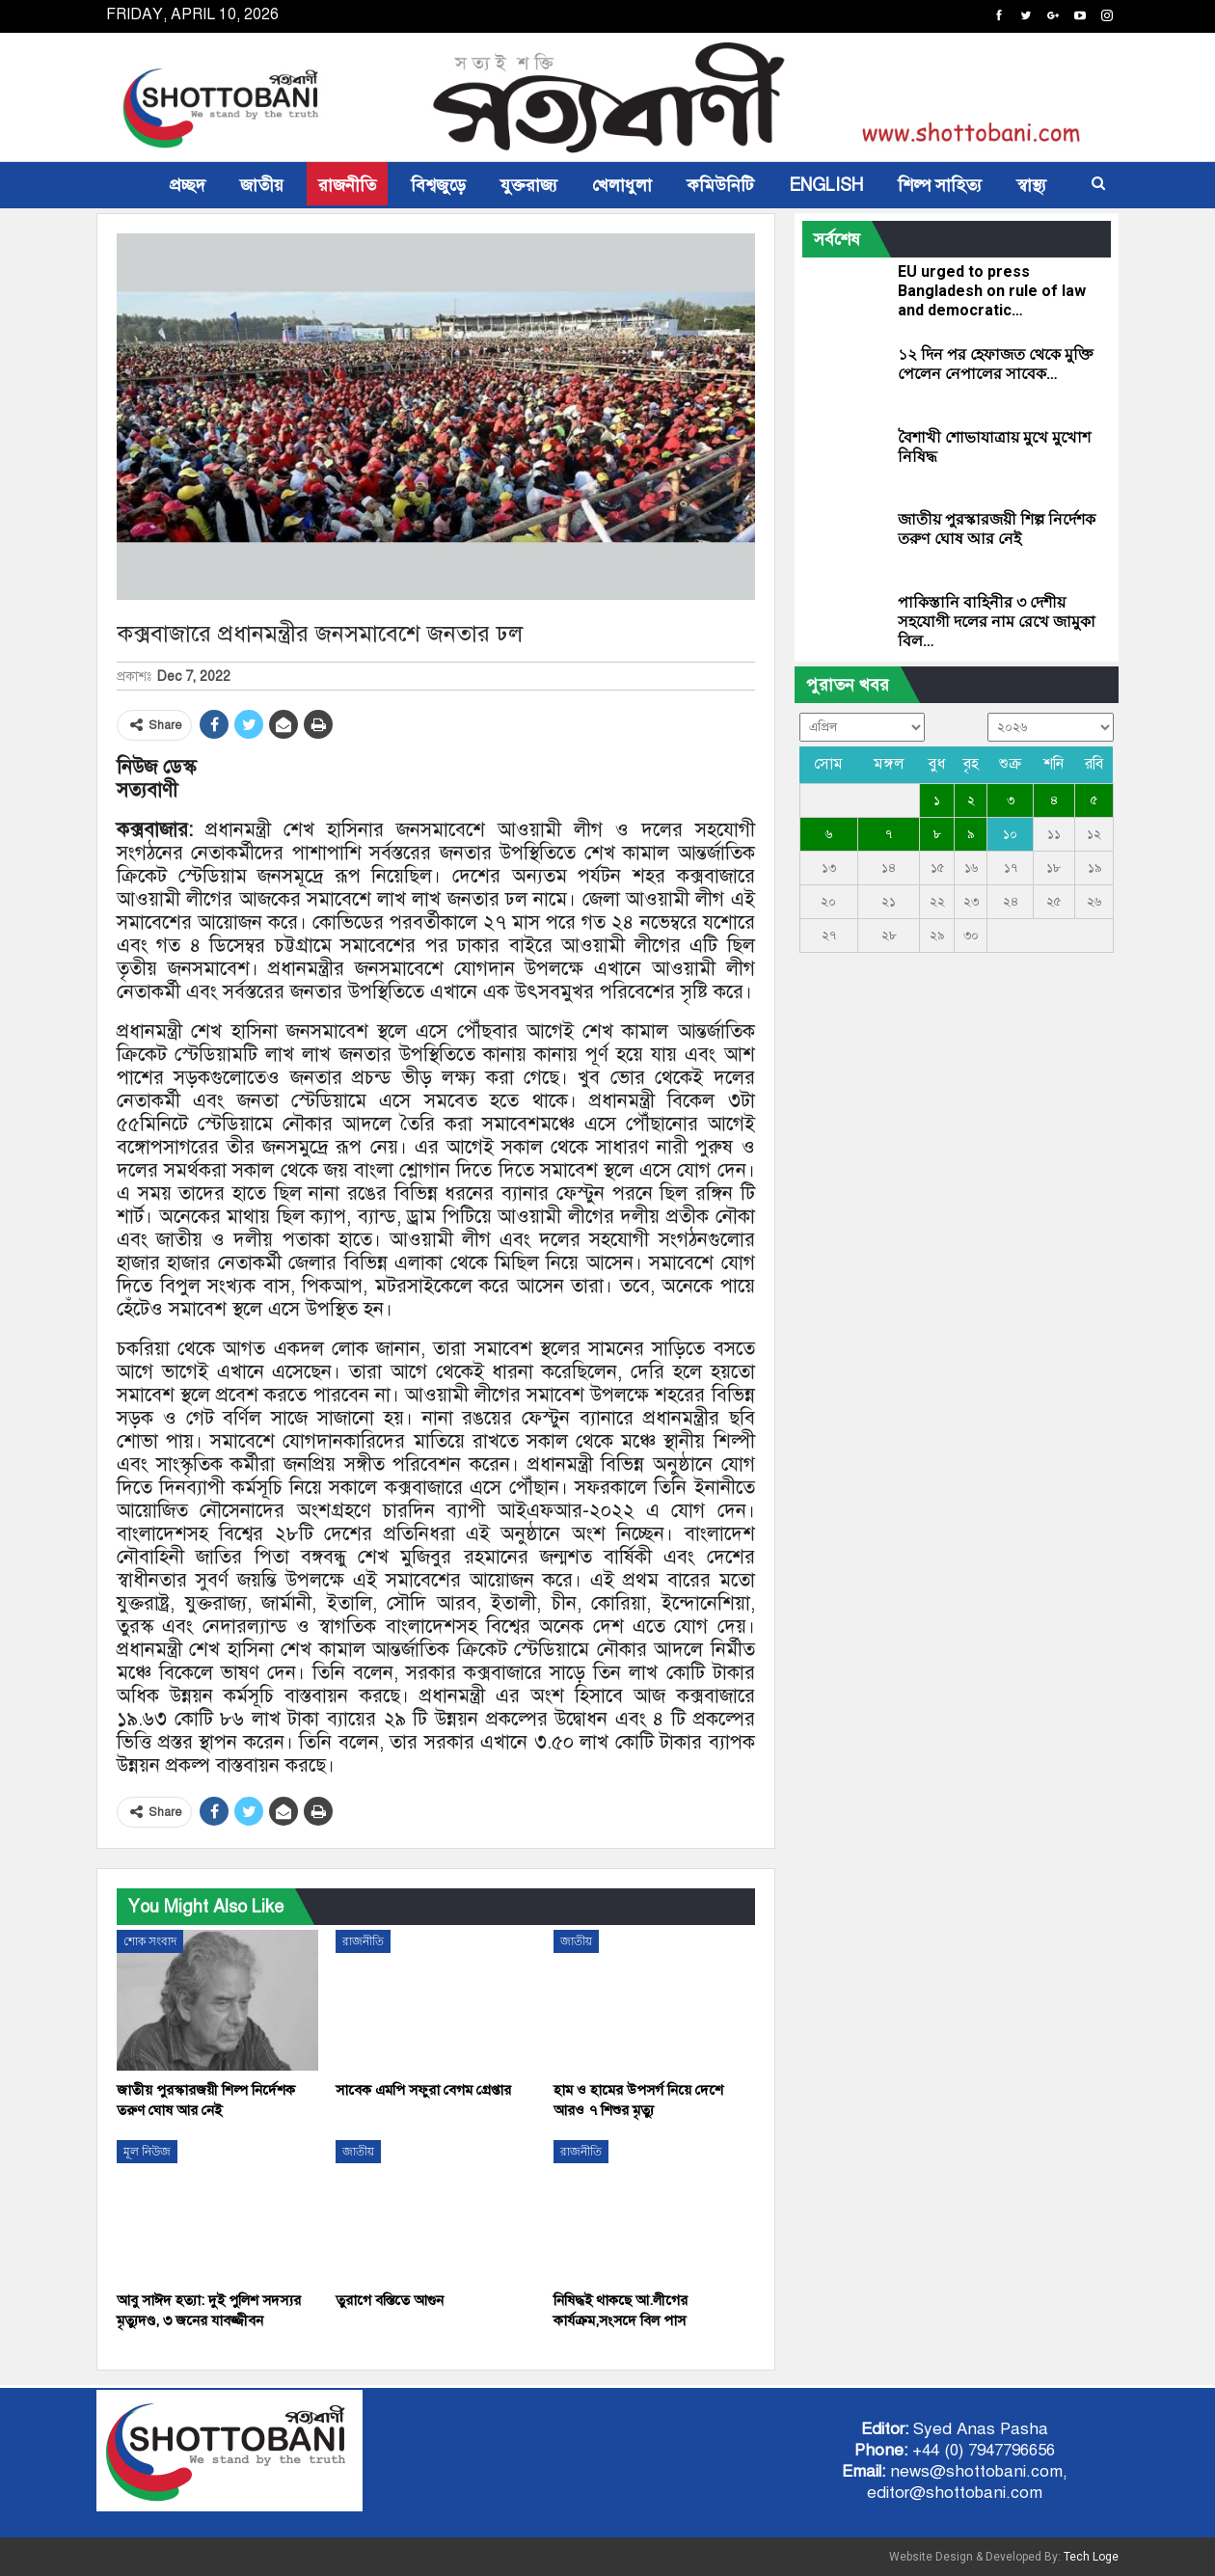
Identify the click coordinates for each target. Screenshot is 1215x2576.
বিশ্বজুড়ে (438, 185)
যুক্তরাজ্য (528, 185)
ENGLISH (826, 185)
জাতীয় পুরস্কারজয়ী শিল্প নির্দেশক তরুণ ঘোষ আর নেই (996, 529)
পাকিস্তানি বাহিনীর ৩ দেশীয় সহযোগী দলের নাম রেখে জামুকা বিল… (996, 621)
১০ (1010, 834)
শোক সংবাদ (149, 1941)
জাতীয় (262, 185)
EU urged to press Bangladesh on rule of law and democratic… (992, 290)
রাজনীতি (347, 185)
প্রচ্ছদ (187, 185)
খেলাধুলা (622, 185)
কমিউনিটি (720, 185)
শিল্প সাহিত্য (940, 185)
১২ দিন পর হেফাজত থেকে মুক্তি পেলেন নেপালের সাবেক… (996, 364)
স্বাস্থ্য (1031, 185)
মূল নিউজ (147, 2151)
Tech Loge (1091, 2556)
